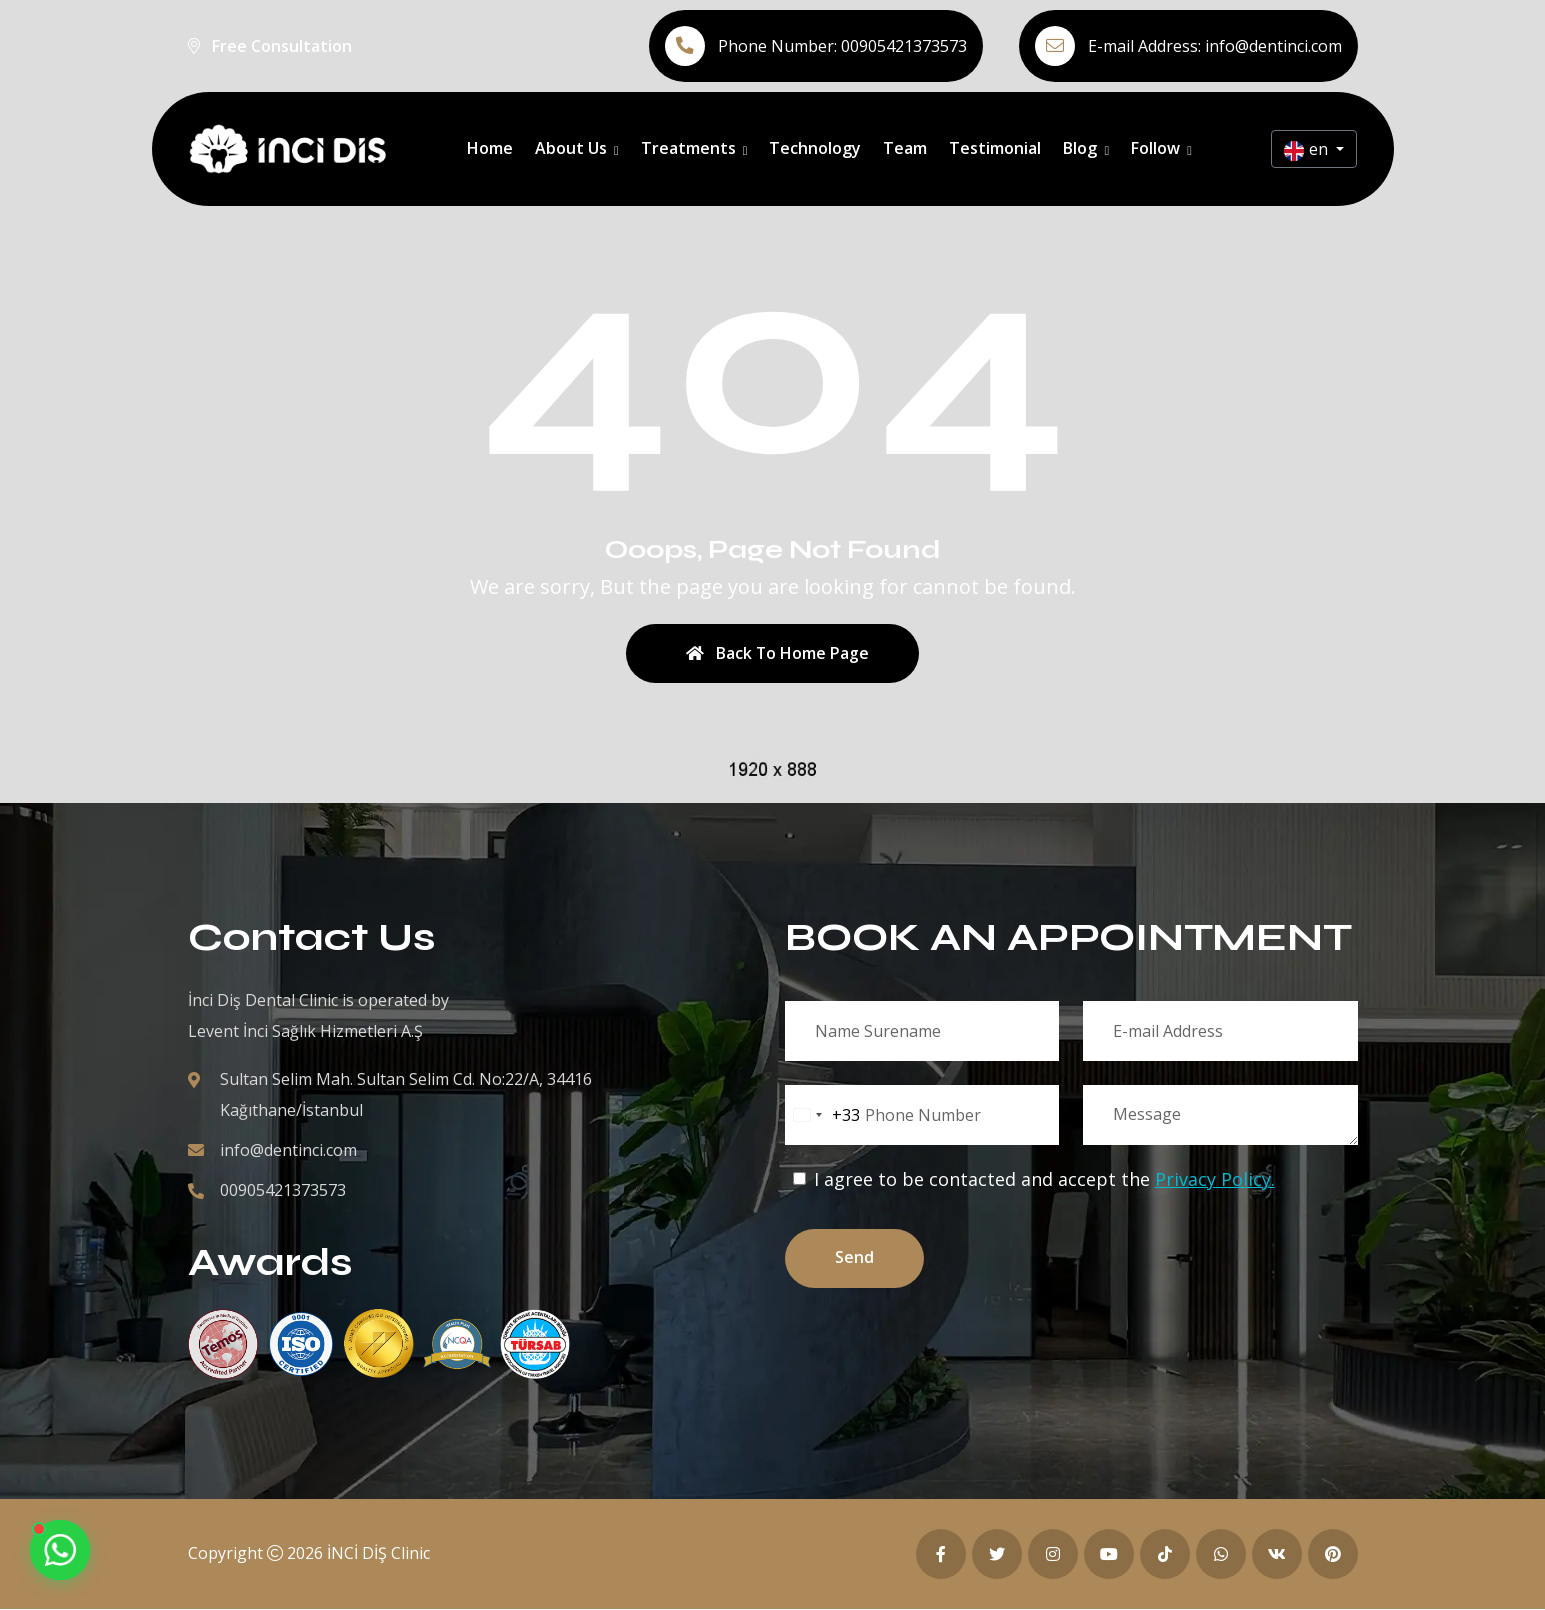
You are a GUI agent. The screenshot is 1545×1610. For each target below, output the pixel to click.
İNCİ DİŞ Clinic (378, 1554)
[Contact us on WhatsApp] (60, 1550)
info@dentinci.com (1273, 46)
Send (856, 1260)
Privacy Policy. (1215, 1180)
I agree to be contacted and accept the (1034, 1180)
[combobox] (823, 1116)
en (1308, 149)
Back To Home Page (778, 654)
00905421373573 (904, 46)
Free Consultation (282, 46)
